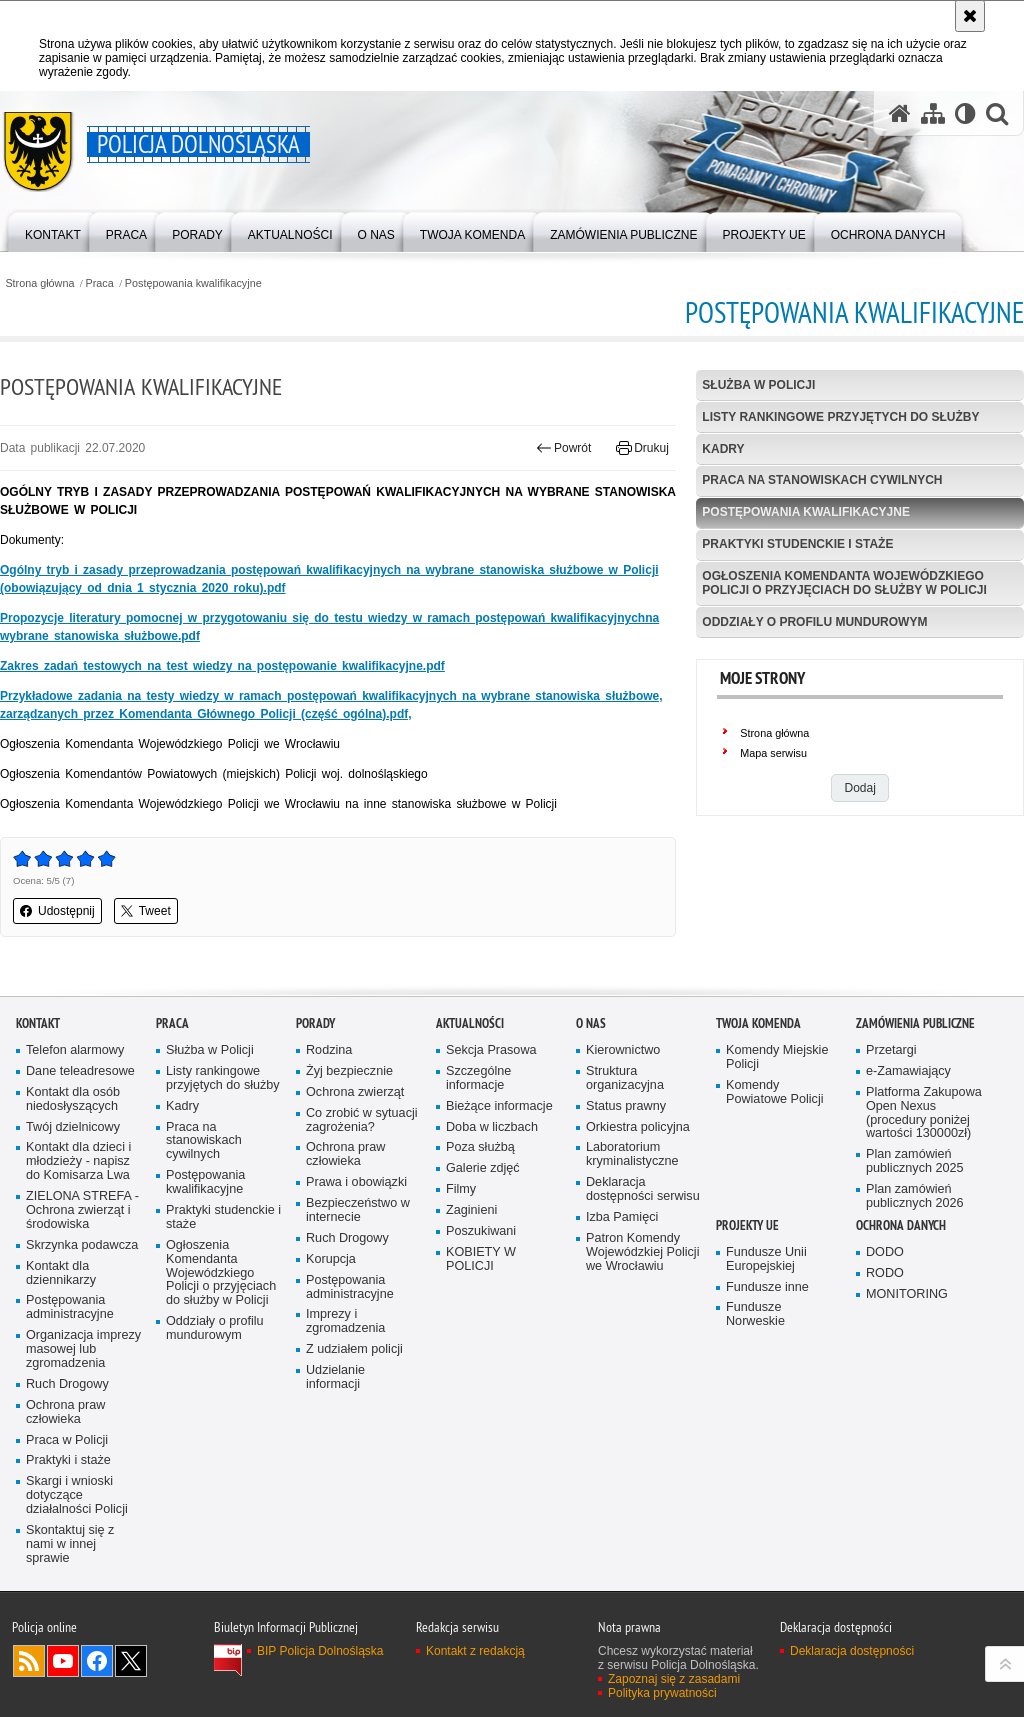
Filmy (461, 1252)
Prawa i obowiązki (356, 1245)
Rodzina (329, 1112)
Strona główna (39, 283)
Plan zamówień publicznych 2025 (915, 1224)
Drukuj (642, 448)
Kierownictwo (623, 1112)
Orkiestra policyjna (638, 1189)
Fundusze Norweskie (755, 1377)
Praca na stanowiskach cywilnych (822, 480)
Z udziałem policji (354, 1412)
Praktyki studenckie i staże (797, 544)
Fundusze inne (767, 1349)
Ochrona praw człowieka (65, 1474)
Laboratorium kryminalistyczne (632, 1217)
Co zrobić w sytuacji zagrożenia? (362, 1182)
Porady (315, 1085)
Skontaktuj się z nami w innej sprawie (70, 1606)
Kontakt (38, 1085)
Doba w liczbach (492, 1189)
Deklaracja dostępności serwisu (643, 1252)
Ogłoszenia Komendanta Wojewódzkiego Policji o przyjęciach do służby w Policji (844, 582)
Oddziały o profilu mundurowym (814, 622)
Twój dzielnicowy (73, 1189)
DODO (885, 1314)
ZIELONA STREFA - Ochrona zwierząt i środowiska (82, 1273)
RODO (885, 1335)
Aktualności (470, 1085)
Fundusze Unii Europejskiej (766, 1321)
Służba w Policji (758, 385)
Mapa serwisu (773, 753)
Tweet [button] (146, 911)
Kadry (723, 449)
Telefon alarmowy (75, 1112)
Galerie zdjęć (483, 1231)
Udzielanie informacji (335, 1440)
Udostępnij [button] (57, 911)
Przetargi (891, 1112)
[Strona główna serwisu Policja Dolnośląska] (900, 113)
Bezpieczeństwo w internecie (358, 1273)
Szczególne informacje (478, 1140)
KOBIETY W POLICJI (481, 1321)
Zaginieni (471, 1273)
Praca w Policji (67, 1502)
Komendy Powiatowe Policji (775, 1154)
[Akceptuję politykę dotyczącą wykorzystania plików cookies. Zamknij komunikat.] (970, 16)
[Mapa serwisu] (933, 113)
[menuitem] (53, 230)
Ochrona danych (901, 1287)
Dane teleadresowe (80, 1133)
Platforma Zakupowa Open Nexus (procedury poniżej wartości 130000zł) (924, 1175)
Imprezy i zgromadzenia (345, 1384)
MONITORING (907, 1356)
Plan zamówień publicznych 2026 (915, 1259)
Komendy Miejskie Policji (777, 1119)
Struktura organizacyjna (625, 1140)
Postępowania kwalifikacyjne (193, 283)
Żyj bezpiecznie (349, 1133)
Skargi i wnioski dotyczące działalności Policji (77, 1558)
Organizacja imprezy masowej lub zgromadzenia (83, 1412)
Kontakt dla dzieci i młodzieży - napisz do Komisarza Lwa (78, 1224)
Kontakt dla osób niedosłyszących (73, 1161)
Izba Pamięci (622, 1279)
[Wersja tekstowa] (965, 113)
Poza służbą (480, 1210)
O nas (591, 1085)
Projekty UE (747, 1287)
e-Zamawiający (908, 1133)
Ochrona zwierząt (355, 1154)
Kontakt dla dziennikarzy (61, 1335)
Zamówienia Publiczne (915, 1085)
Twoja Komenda (758, 1085)
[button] (997, 113)
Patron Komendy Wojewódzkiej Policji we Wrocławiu (642, 1314)
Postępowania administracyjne (70, 1370)
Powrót (564, 448)
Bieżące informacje (499, 1168)
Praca (100, 283)
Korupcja (331, 1321)
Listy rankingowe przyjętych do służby (840, 417)
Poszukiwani (481, 1293)
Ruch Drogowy (67, 1446)
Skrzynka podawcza (82, 1307)
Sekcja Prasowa (491, 1112)
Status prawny (626, 1168)
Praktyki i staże (68, 1523)
